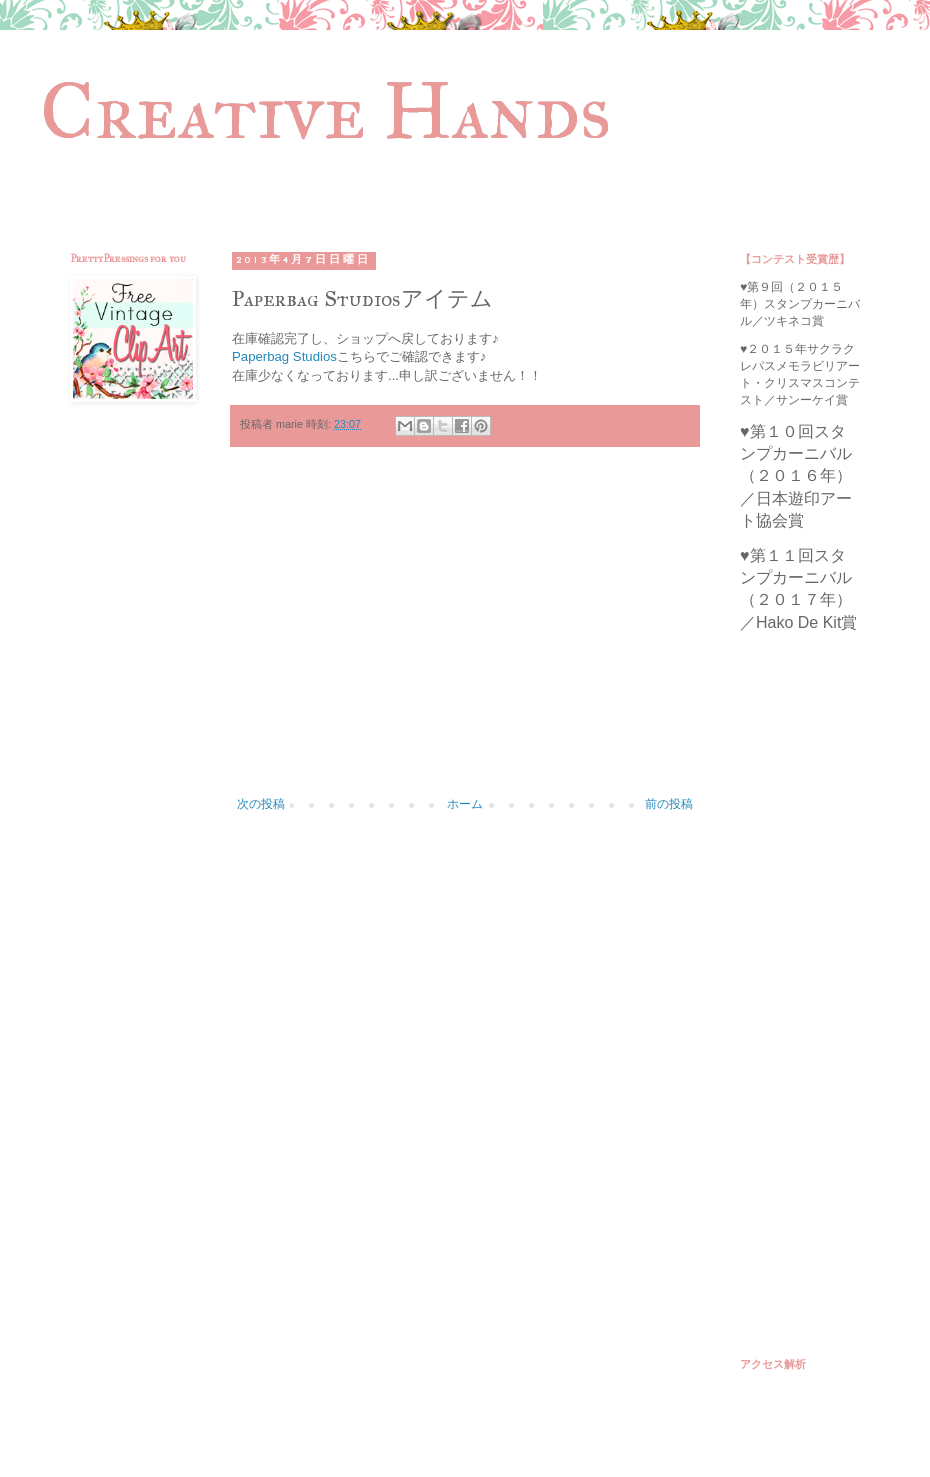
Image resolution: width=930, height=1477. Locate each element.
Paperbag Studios (284, 356)
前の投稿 (669, 804)
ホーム (465, 804)
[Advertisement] (465, 632)
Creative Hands (325, 111)
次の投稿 (261, 804)
